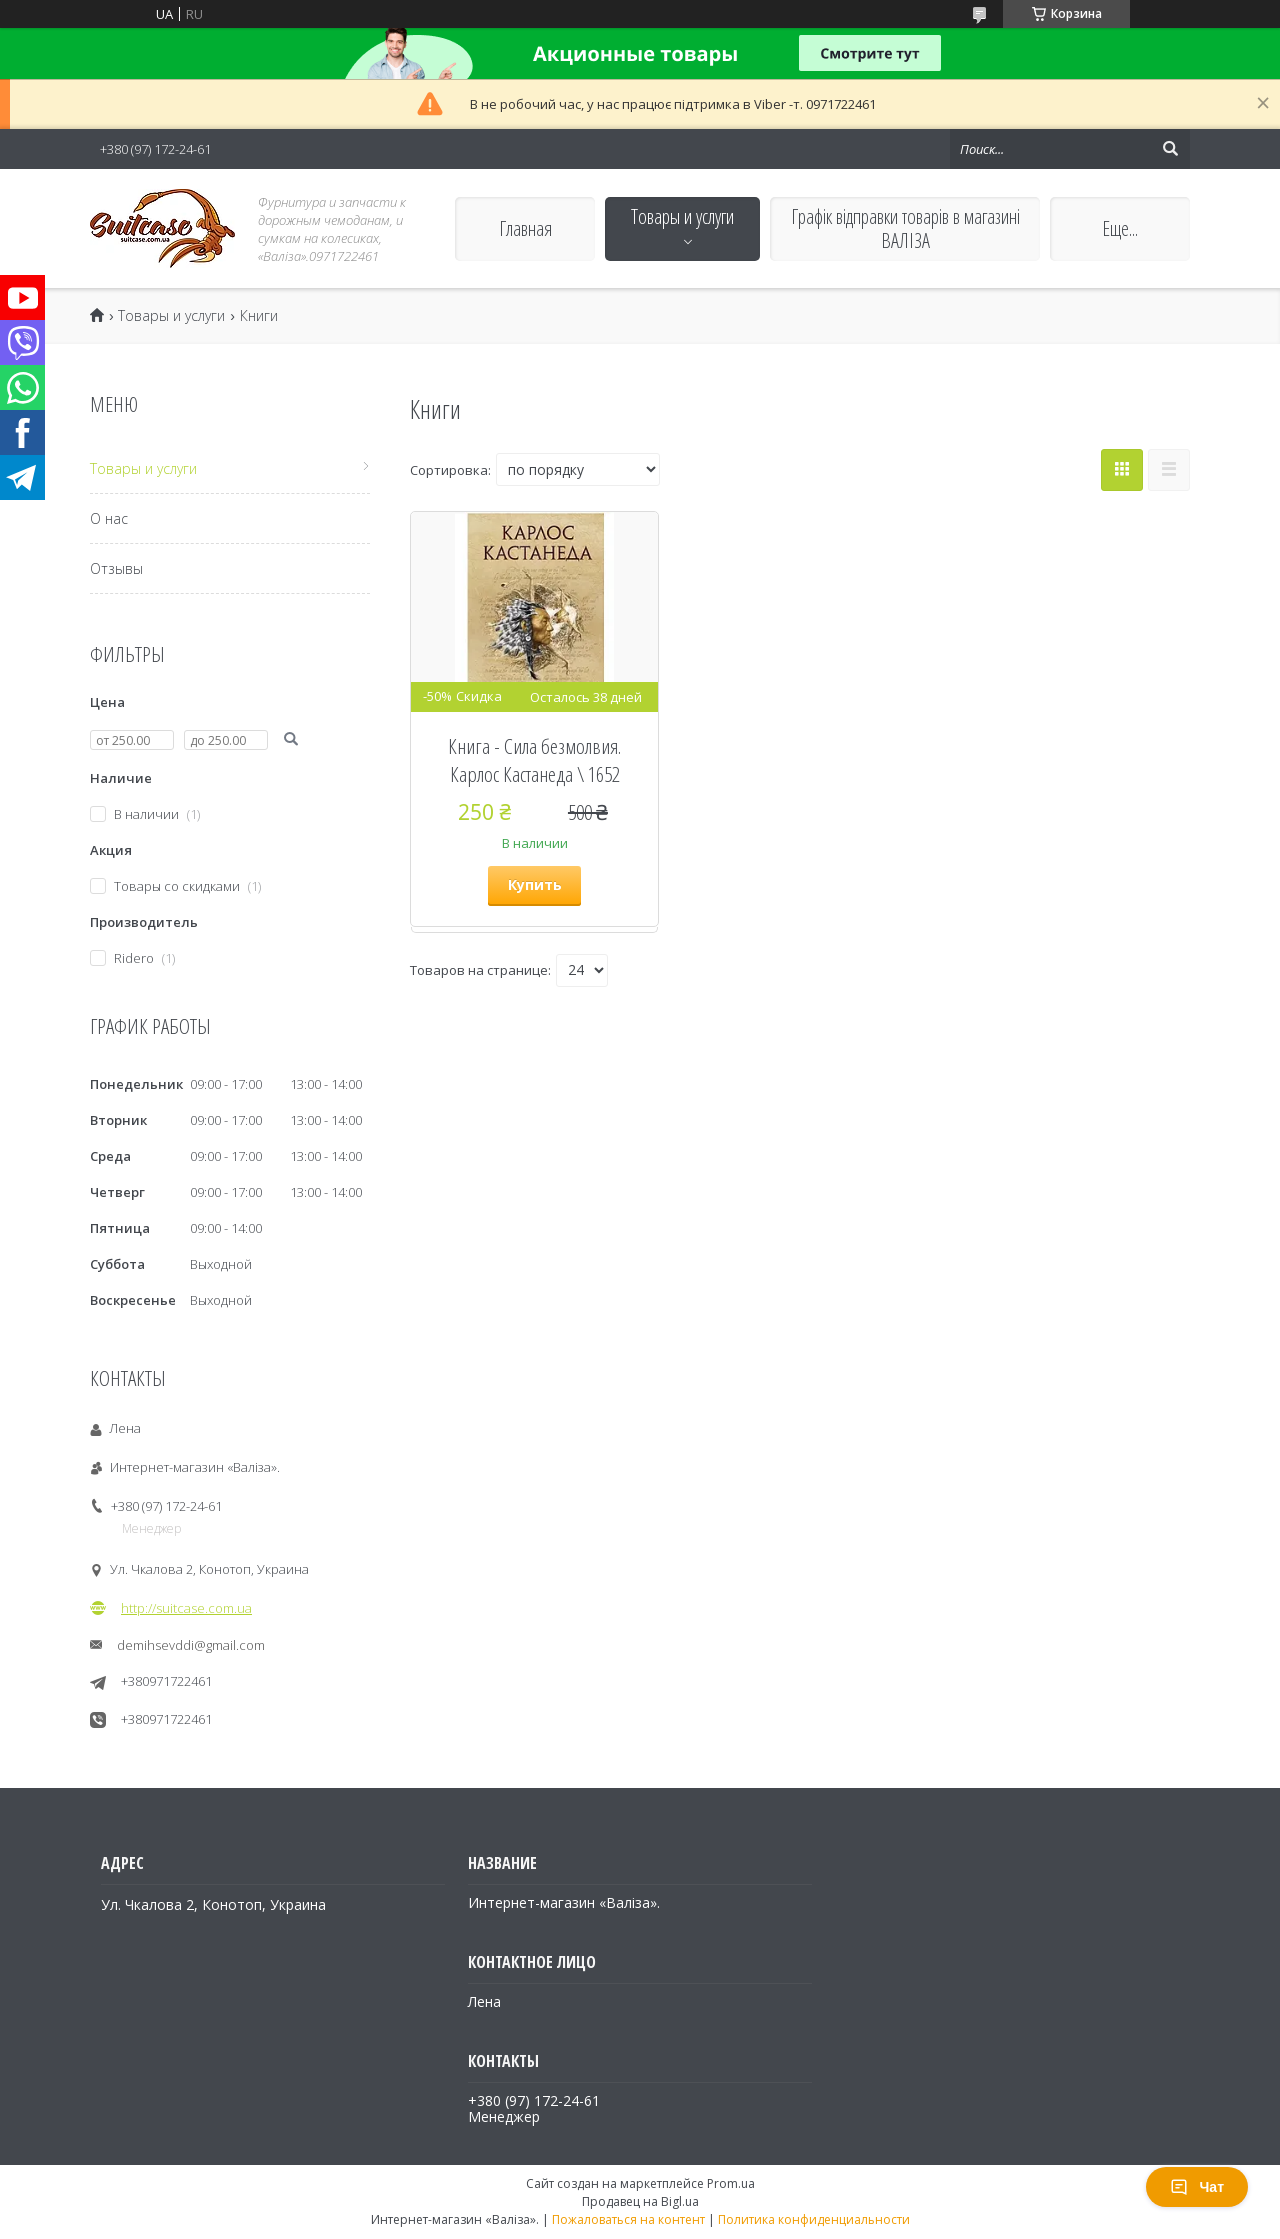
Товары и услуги (682, 216)
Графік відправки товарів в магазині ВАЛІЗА (905, 228)
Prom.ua (731, 2183)
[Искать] (1170, 149)
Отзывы (116, 568)
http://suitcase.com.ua (186, 1608)
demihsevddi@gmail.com (191, 1645)
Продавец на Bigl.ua (640, 2201)
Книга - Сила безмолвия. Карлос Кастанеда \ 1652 (534, 760)
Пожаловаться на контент (628, 2219)
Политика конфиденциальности (814, 2219)
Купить (535, 884)
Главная (525, 228)
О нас (109, 518)
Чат (1197, 2187)
